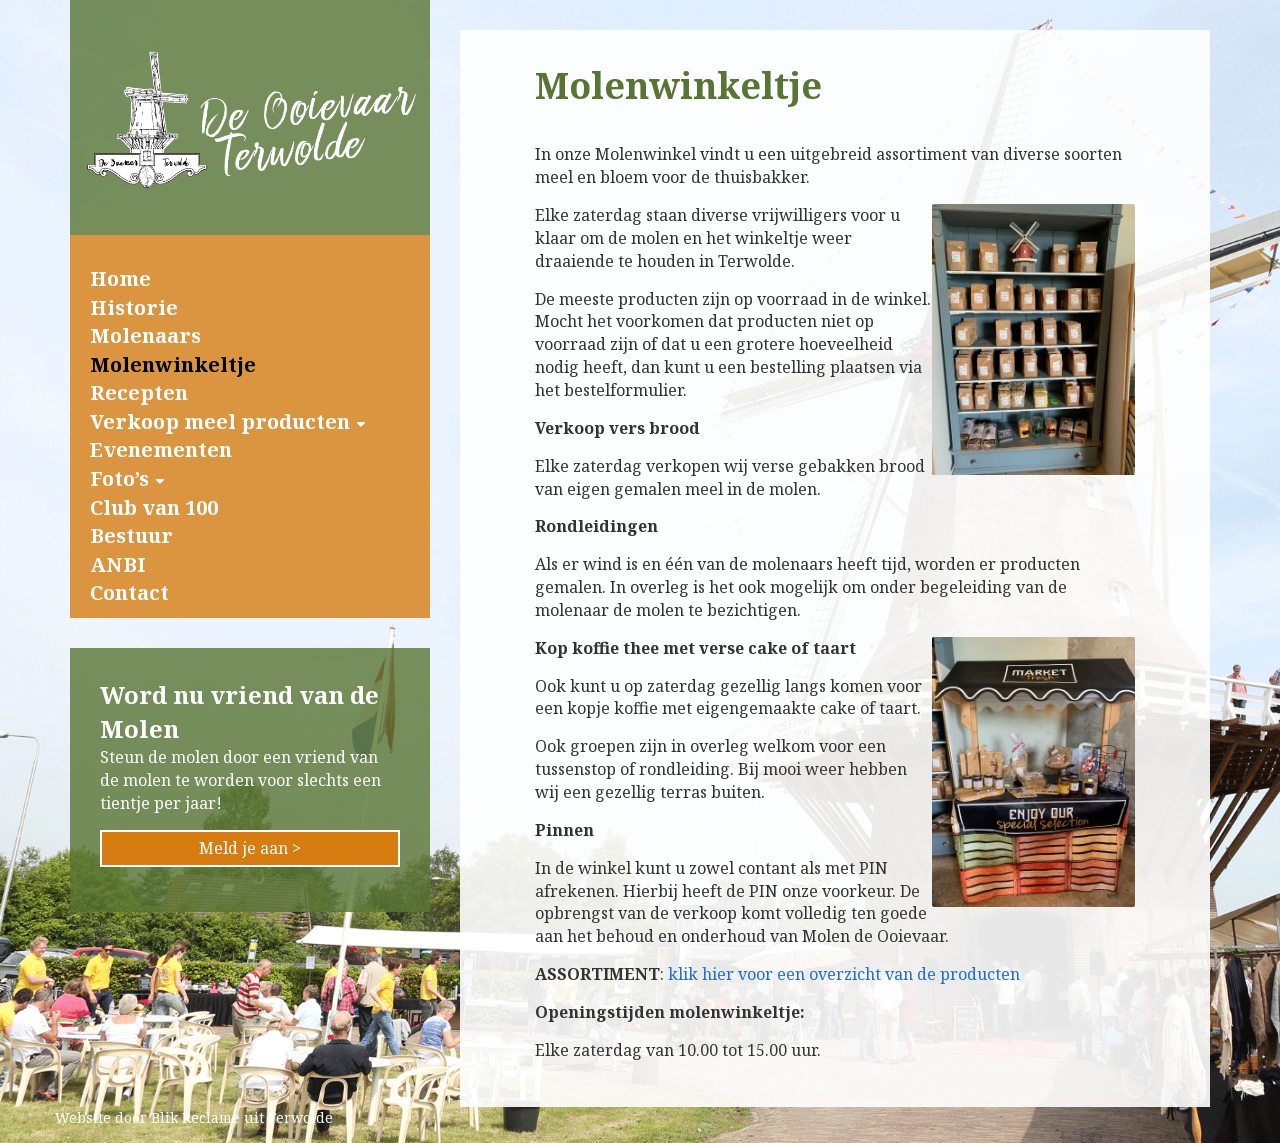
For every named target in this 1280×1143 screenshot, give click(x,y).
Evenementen (161, 449)
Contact (129, 592)
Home (120, 278)
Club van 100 (154, 507)
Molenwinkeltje (173, 364)
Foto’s (119, 478)
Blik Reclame (195, 1117)
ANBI (118, 564)
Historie (134, 307)
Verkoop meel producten (220, 421)
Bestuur (131, 535)
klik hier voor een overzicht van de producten (844, 974)
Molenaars (145, 335)
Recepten (139, 392)
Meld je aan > (250, 848)
